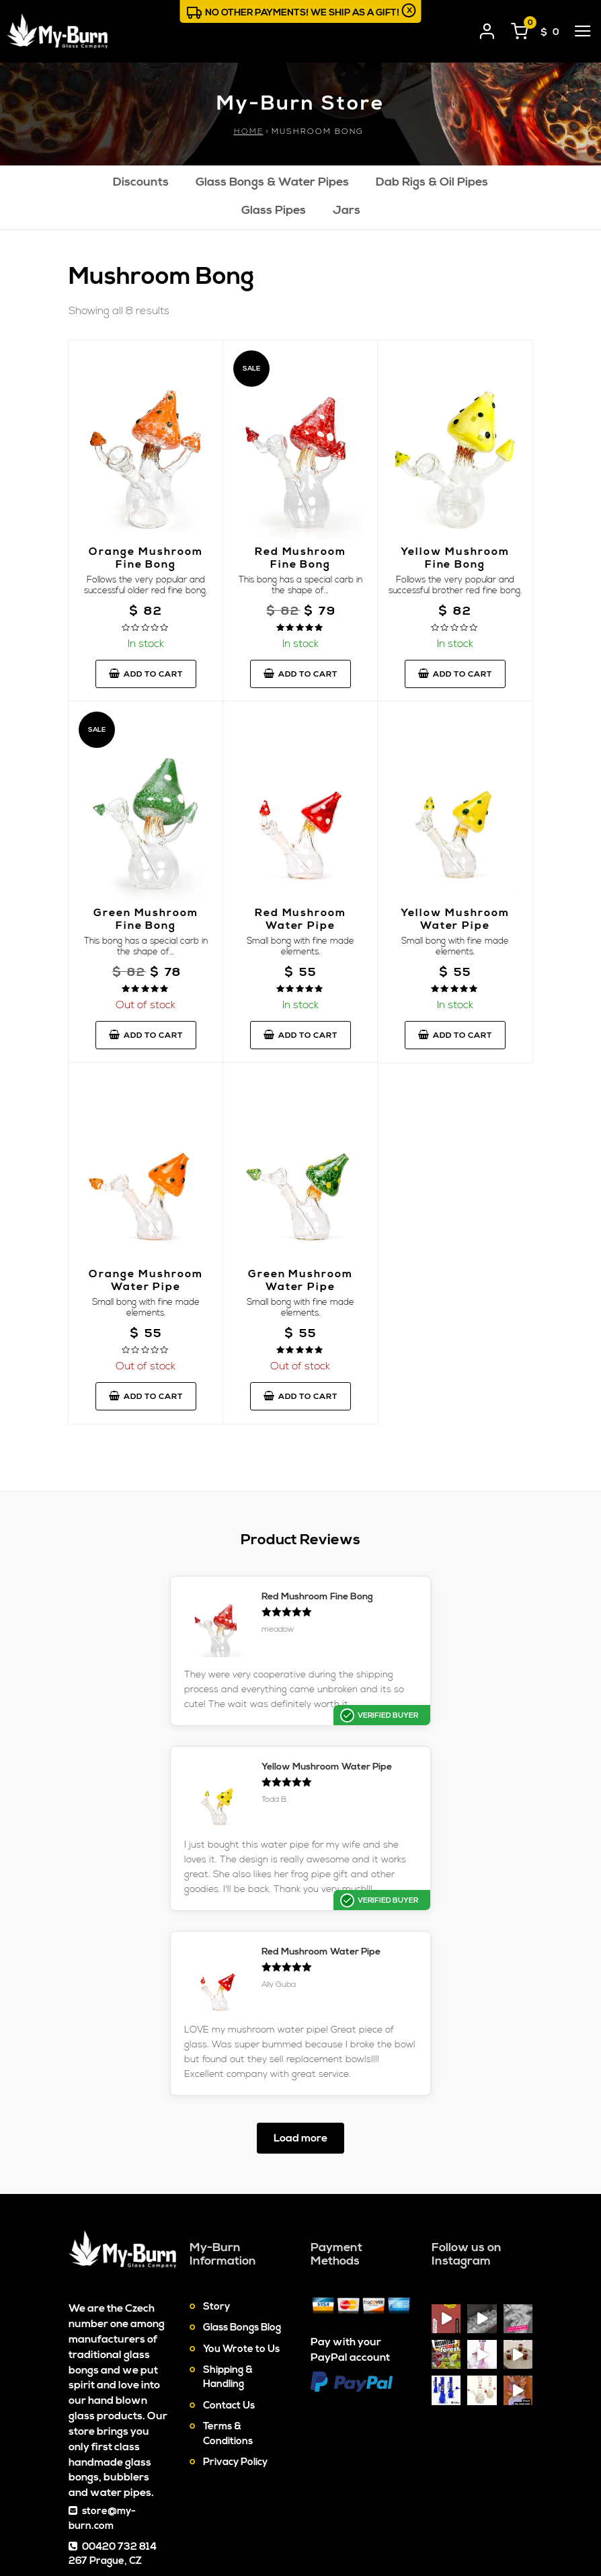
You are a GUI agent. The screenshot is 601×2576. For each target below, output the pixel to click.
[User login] (487, 29)
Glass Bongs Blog (242, 2172)
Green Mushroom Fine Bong (145, 920)
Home (249, 131)
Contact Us (229, 2250)
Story (216, 2152)
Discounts (141, 182)
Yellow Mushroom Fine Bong (455, 558)
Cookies (415, 2511)
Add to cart (145, 674)
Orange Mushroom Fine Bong (146, 558)
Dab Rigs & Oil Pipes (432, 182)
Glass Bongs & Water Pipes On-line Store (159, 2527)
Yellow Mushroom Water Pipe (455, 920)
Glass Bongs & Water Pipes (272, 182)
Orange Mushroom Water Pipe (146, 1281)
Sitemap (363, 2511)
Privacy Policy (235, 2307)
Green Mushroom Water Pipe (300, 1281)
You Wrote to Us (241, 2194)
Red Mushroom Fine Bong (300, 558)
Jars (346, 211)
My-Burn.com (154, 2505)
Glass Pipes (273, 211)
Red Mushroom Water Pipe (300, 920)
